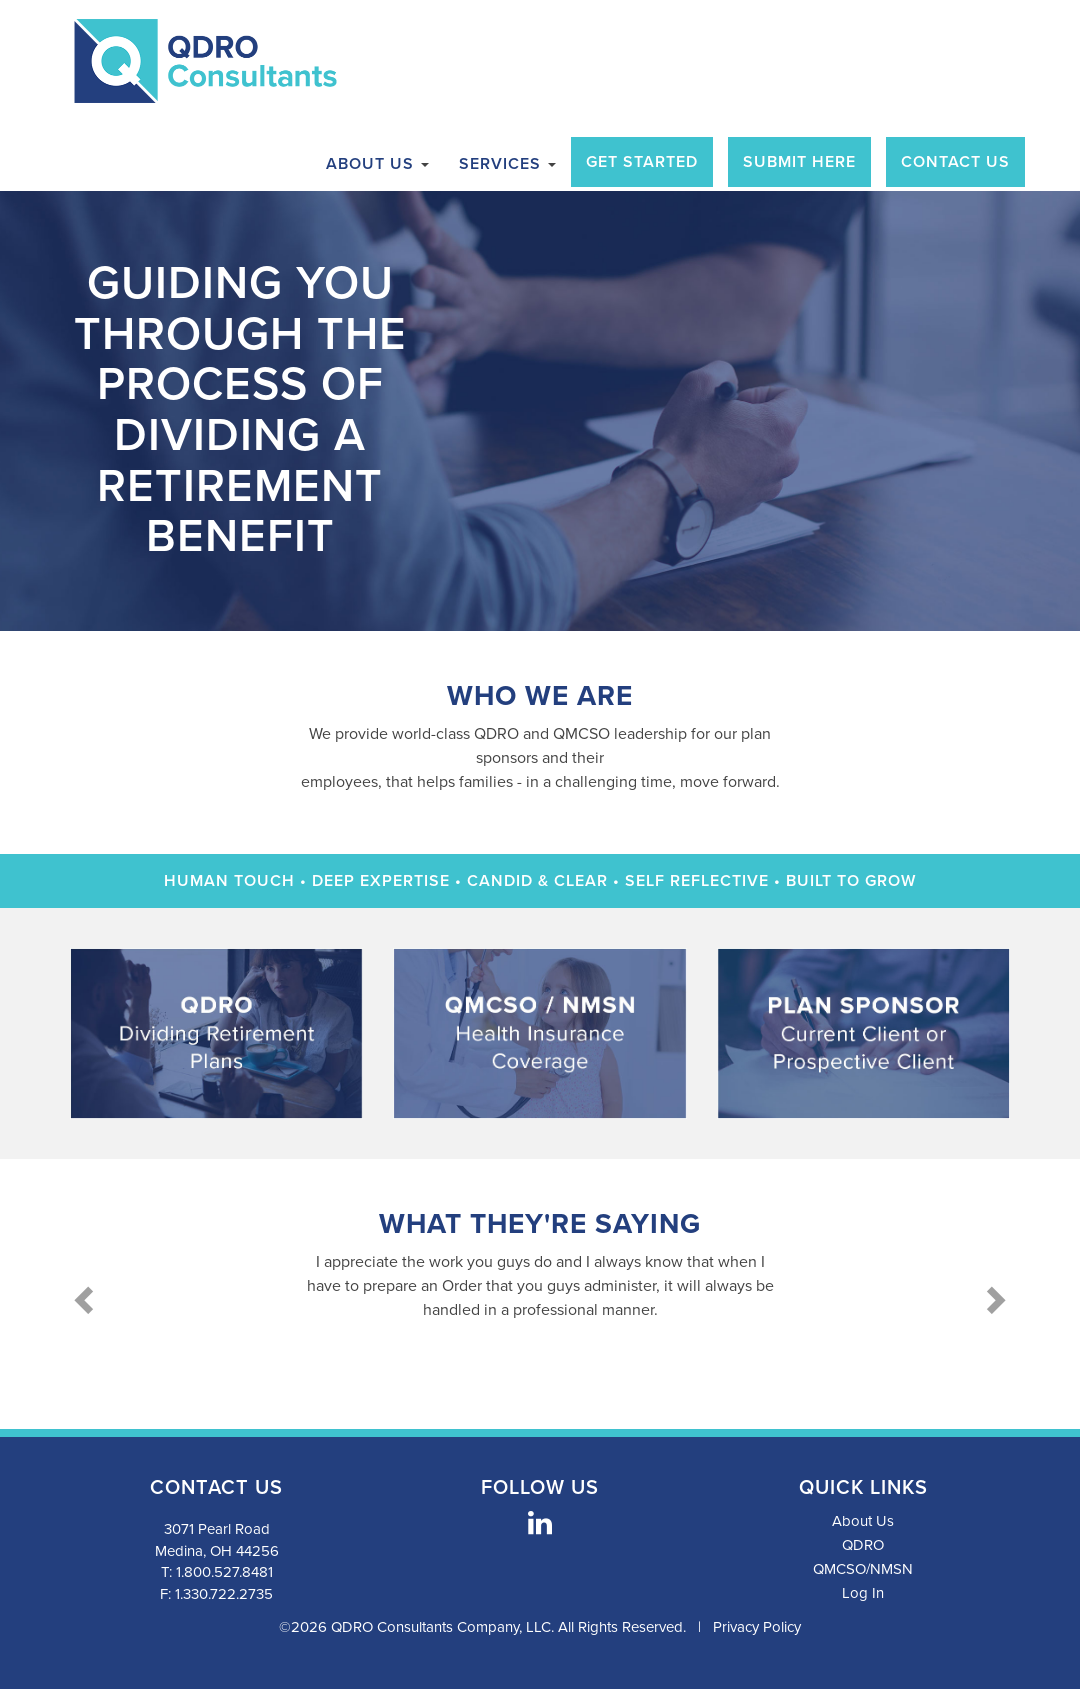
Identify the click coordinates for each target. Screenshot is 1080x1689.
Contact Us (955, 162)
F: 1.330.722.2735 (216, 1594)
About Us (377, 164)
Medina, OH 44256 (217, 1551)
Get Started (642, 162)
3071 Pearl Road (217, 1529)
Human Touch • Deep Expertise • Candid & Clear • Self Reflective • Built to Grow (540, 881)
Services (507, 164)
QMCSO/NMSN (863, 1569)
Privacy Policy (757, 1627)
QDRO (863, 1545)
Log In (863, 1593)
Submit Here (799, 162)
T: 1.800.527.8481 (217, 1572)
